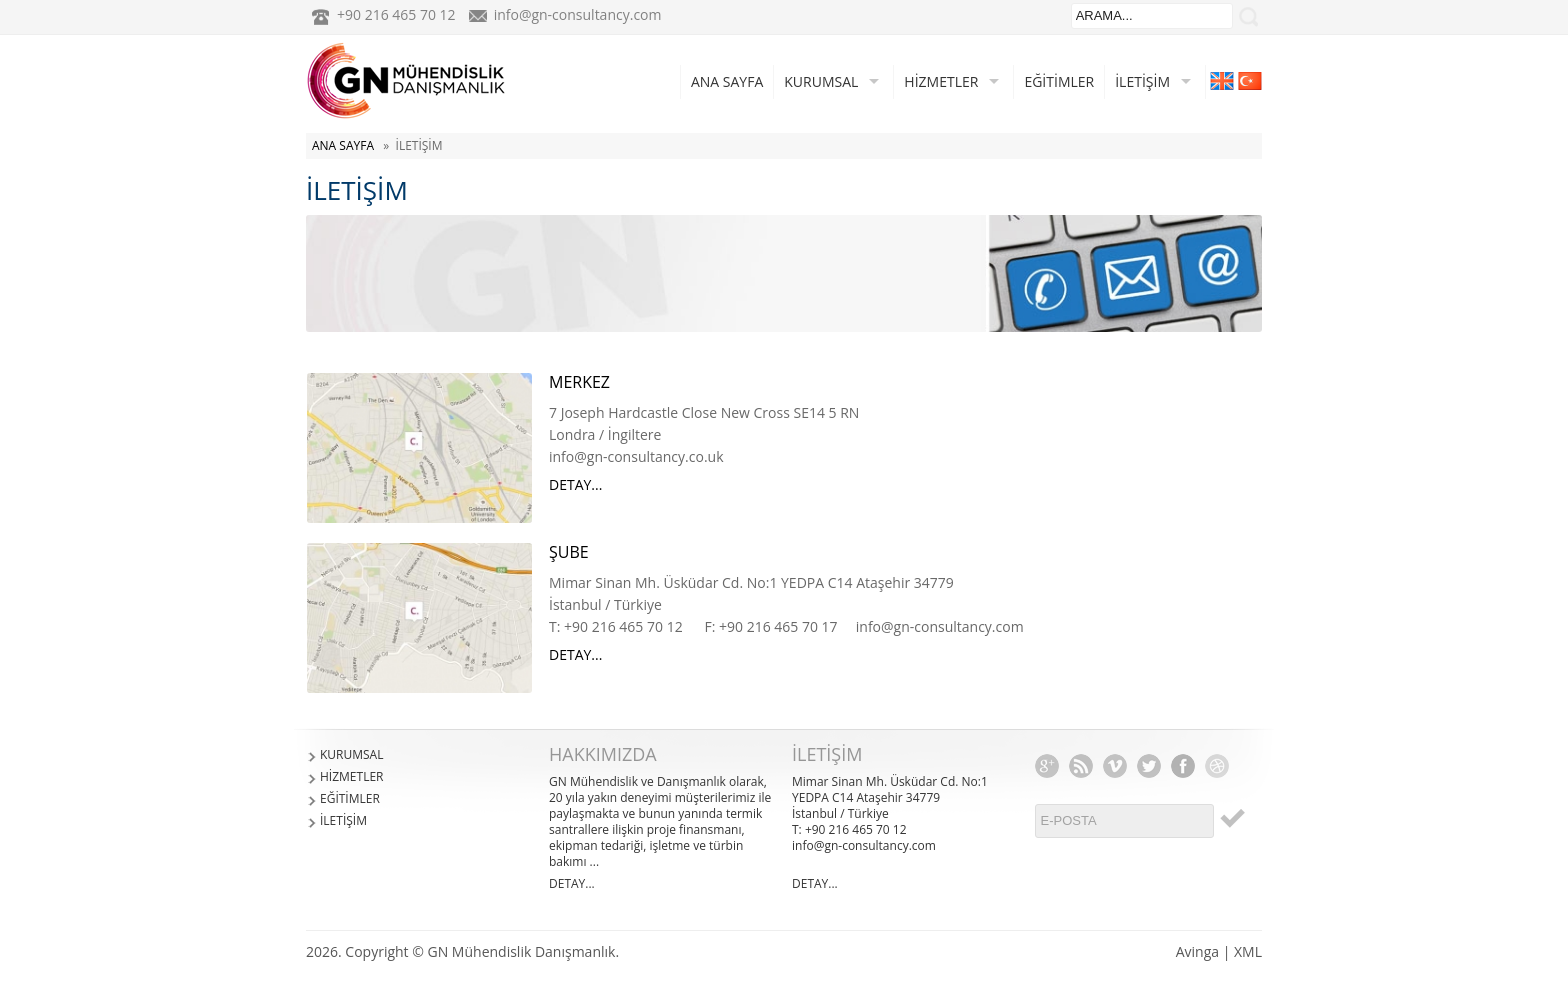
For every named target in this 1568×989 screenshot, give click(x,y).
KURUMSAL (821, 81)
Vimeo (1115, 766)
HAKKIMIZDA (603, 754)
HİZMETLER (941, 81)
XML (1248, 951)
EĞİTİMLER (1059, 81)
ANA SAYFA (727, 81)
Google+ (1047, 766)
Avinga (1197, 951)
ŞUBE (569, 552)
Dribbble (1217, 766)
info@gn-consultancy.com (578, 14)
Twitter (1149, 766)
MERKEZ (579, 382)
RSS (1081, 766)
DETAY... (575, 484)
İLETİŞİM (1142, 81)
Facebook (1183, 766)
